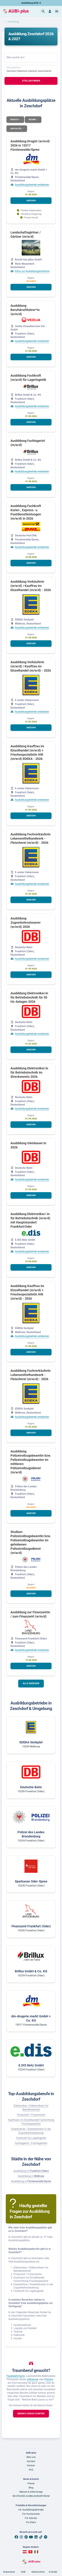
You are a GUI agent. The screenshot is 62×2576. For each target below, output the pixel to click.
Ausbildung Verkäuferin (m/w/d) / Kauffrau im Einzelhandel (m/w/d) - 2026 (30, 586)
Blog (31, 2487)
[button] (56, 11)
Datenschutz (38, 2572)
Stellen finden (31, 80)
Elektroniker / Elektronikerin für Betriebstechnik (31, 2107)
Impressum (9, 2572)
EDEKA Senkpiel (31, 1742)
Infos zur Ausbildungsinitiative (32, 271)
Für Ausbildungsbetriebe (31, 2509)
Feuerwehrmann (15, 2376)
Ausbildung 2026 (31, 3)
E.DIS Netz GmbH (31, 2065)
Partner (31, 2465)
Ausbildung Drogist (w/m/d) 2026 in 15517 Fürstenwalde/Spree (30, 145)
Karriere (31, 2461)
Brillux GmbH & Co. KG (31, 1971)
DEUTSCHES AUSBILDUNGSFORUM (31, 2496)
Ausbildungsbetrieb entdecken (32, 184)
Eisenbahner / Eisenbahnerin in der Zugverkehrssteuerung (31, 2130)
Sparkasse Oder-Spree (31, 1881)
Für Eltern (31, 2522)
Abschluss (16, 128)
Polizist (48, 2379)
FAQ (31, 2469)
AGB (23, 2572)
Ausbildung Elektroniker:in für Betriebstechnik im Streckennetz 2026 (29, 1072)
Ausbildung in (31, 2170)
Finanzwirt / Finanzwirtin (31, 2114)
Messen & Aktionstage (31, 2491)
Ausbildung (13, 21)
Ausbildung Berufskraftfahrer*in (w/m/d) (25, 310)
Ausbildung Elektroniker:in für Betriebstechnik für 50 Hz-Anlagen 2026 (29, 997)
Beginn (32, 119)
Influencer (32, 2379)
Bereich (14, 119)
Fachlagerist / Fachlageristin (31, 2143)
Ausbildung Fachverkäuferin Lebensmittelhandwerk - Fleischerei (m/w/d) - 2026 (30, 838)
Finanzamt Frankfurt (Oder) (31, 1926)
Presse (31, 2483)
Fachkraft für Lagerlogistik (31, 2138)
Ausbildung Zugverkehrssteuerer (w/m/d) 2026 (25, 922)
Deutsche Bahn (31, 1787)
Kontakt (53, 2572)
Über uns (31, 2457)
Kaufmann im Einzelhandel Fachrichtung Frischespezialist (31, 2121)
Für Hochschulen (31, 2514)
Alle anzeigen (31, 1683)
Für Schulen (31, 2518)
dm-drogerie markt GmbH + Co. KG (31, 2018)
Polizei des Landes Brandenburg (31, 1834)
